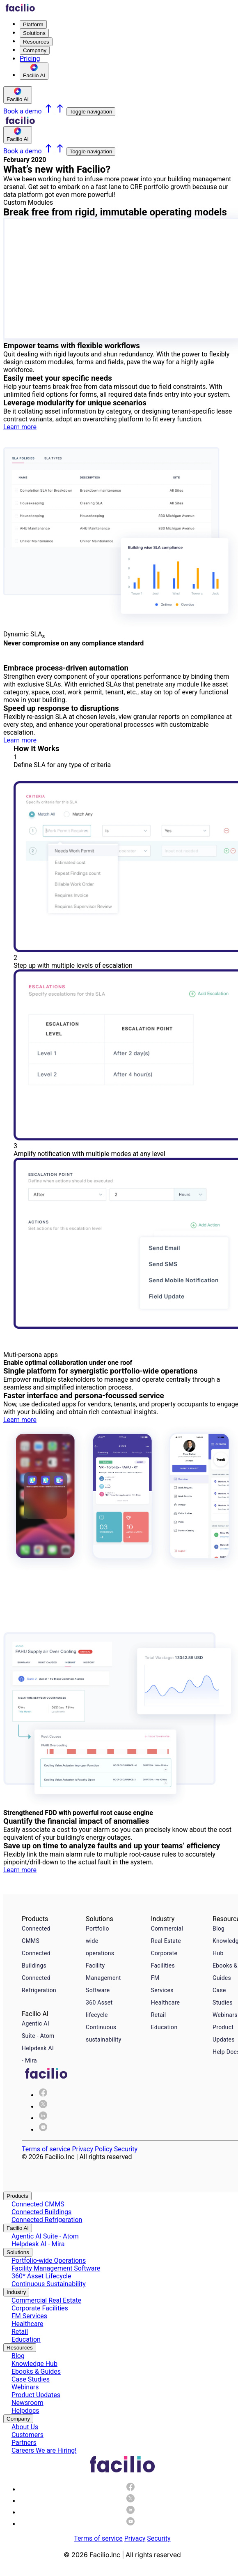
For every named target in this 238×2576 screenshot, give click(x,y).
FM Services (162, 1984)
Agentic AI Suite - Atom (38, 2029)
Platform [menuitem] (33, 24)
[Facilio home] (20, 10)
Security (125, 2149)
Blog (218, 1928)
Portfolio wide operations (100, 1940)
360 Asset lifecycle (99, 2008)
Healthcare (165, 2002)
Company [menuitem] (34, 50)
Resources (20, 2348)
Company (18, 2419)
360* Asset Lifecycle (41, 2276)
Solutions (18, 2252)
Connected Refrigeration (39, 1984)
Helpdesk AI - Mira (38, 2054)
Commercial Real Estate (167, 1934)
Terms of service (46, 2149)
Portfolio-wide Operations (48, 2260)
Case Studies (30, 2379)
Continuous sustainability (103, 2033)
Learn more (20, 427)
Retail (158, 2015)
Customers (27, 2435)
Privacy (135, 2538)
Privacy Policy (92, 2149)
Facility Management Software (103, 1977)
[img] (43, 2107)
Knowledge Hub (34, 2364)
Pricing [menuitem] (30, 58)
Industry (16, 2292)
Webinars (225, 2015)
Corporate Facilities (164, 1959)
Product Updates (35, 2395)
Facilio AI (18, 2228)
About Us (24, 2427)
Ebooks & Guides (36, 2371)
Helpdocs (25, 2410)
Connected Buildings (36, 1959)
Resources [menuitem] (36, 42)
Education (164, 2027)
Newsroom (27, 2403)
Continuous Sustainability (48, 2284)
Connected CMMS (36, 1934)
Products (17, 2196)
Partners (24, 2443)
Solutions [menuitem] (34, 33)
